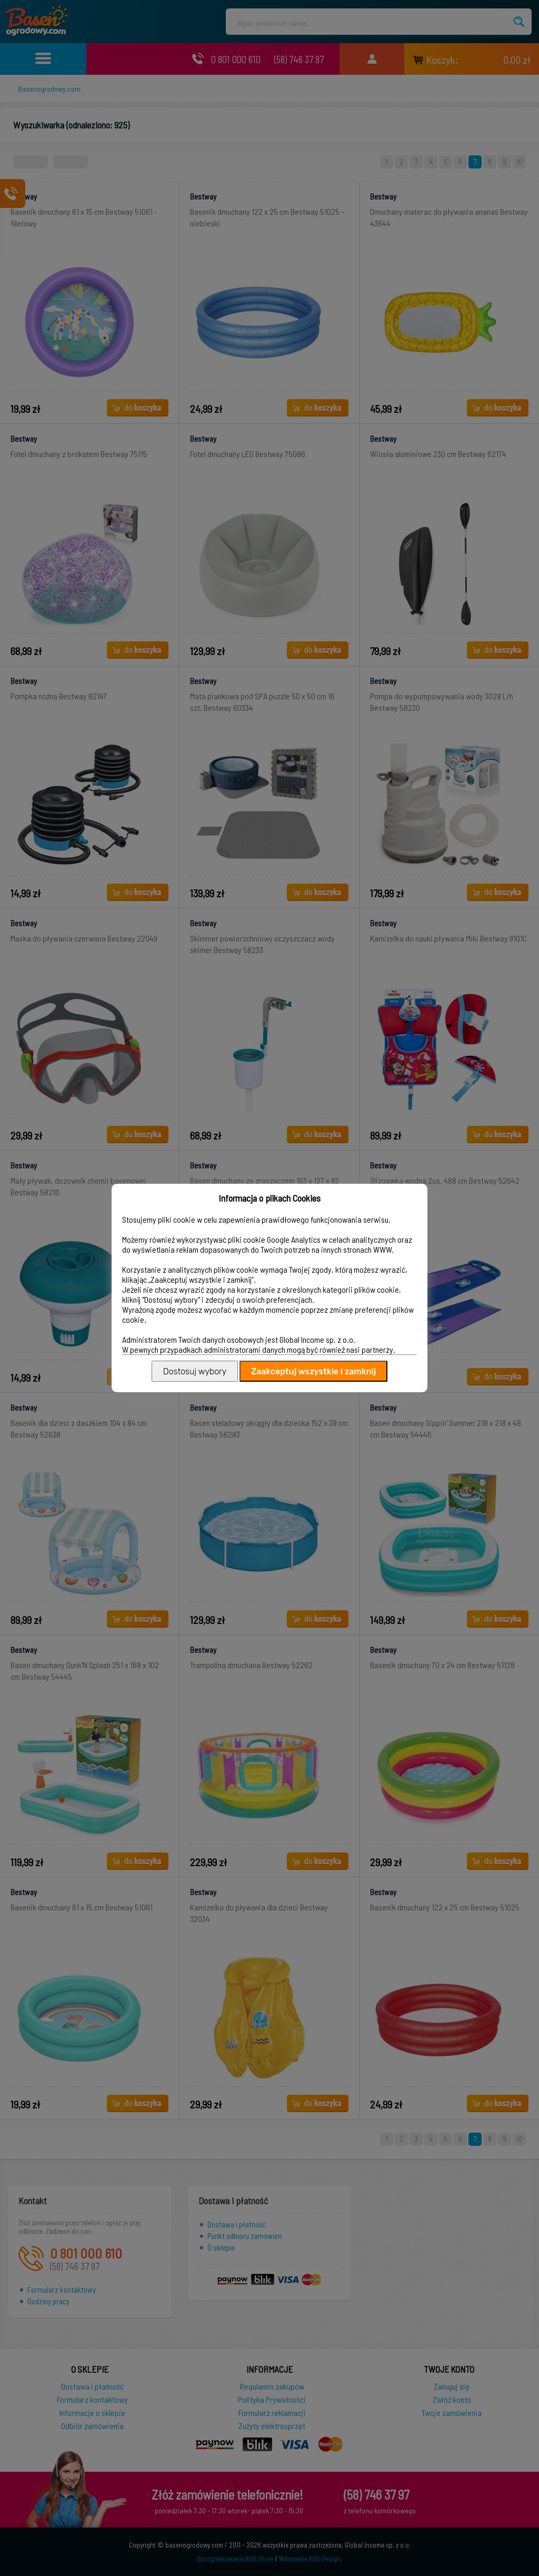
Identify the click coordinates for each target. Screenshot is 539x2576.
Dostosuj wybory (194, 1371)
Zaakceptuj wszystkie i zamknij (313, 1371)
